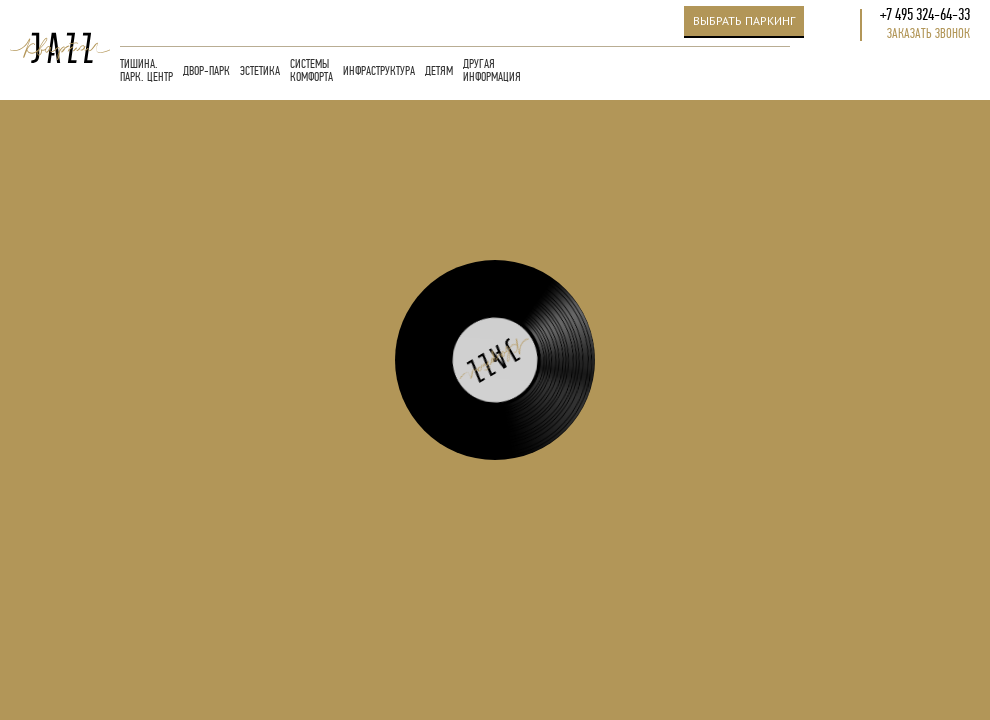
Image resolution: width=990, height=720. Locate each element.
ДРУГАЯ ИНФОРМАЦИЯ (492, 71)
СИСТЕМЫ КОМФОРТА (311, 71)
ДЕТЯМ (439, 71)
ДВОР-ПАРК (206, 71)
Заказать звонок (928, 33)
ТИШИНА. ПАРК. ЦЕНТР (146, 71)
